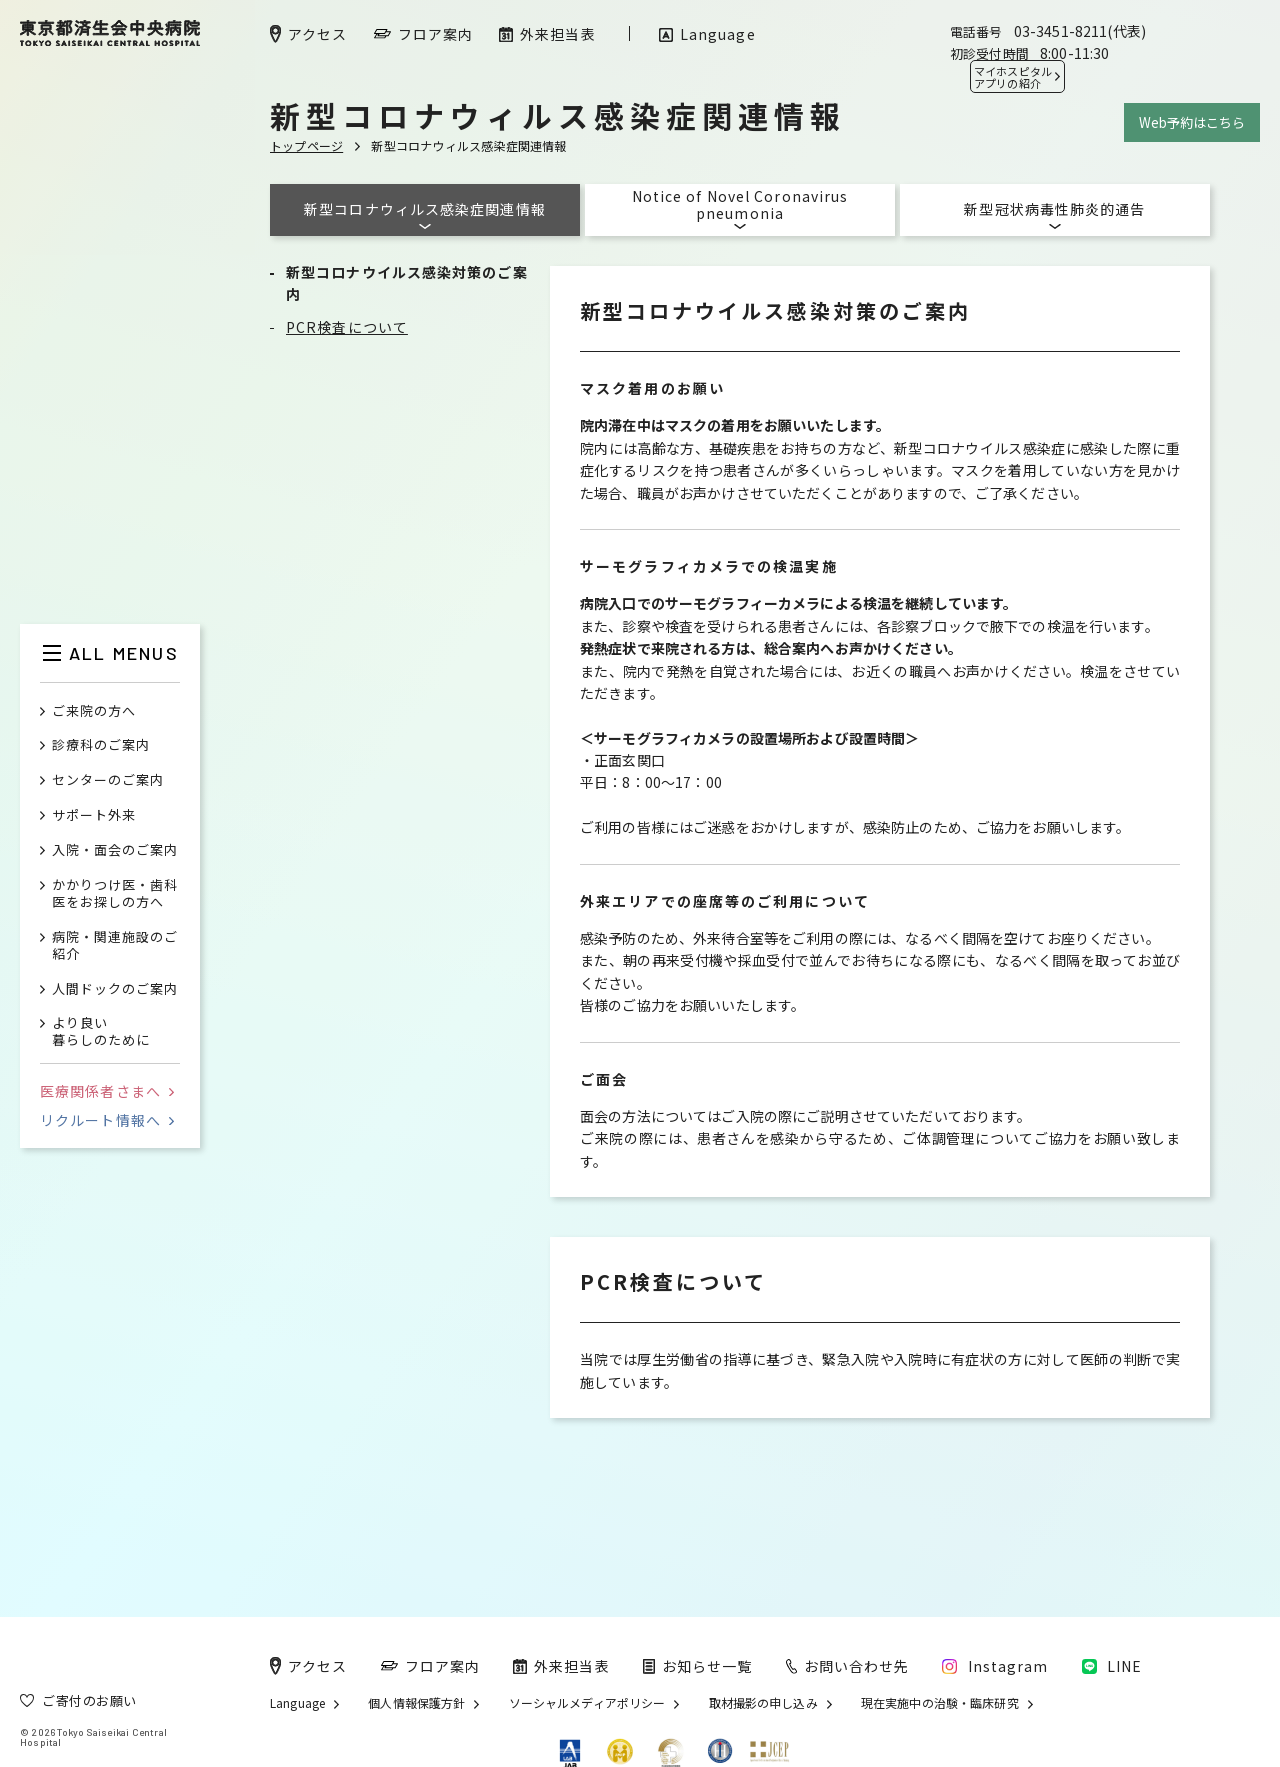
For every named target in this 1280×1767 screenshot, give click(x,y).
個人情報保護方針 (416, 1703)
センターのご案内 (108, 780)
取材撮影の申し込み (763, 1703)
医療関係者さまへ (107, 1091)
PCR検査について (347, 327)
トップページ (306, 145)
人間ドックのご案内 (115, 989)
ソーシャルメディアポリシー (587, 1703)
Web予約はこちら (1192, 122)
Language (297, 1703)
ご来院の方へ (94, 711)
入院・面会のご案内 (115, 850)
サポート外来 (94, 815)
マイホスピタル (1013, 77)
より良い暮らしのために (101, 1032)
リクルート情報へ (107, 1120)
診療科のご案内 (101, 745)
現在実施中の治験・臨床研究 (940, 1703)
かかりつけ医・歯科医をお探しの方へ (115, 894)
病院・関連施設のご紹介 (115, 946)
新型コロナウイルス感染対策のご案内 (407, 283)
